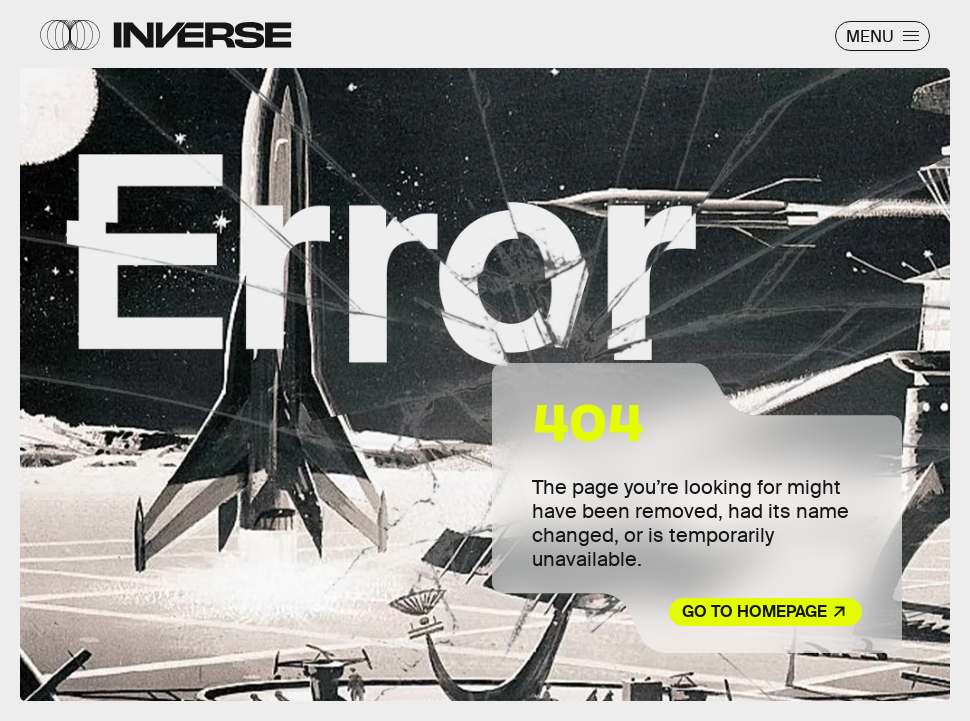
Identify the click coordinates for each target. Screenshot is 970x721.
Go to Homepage (754, 611)
